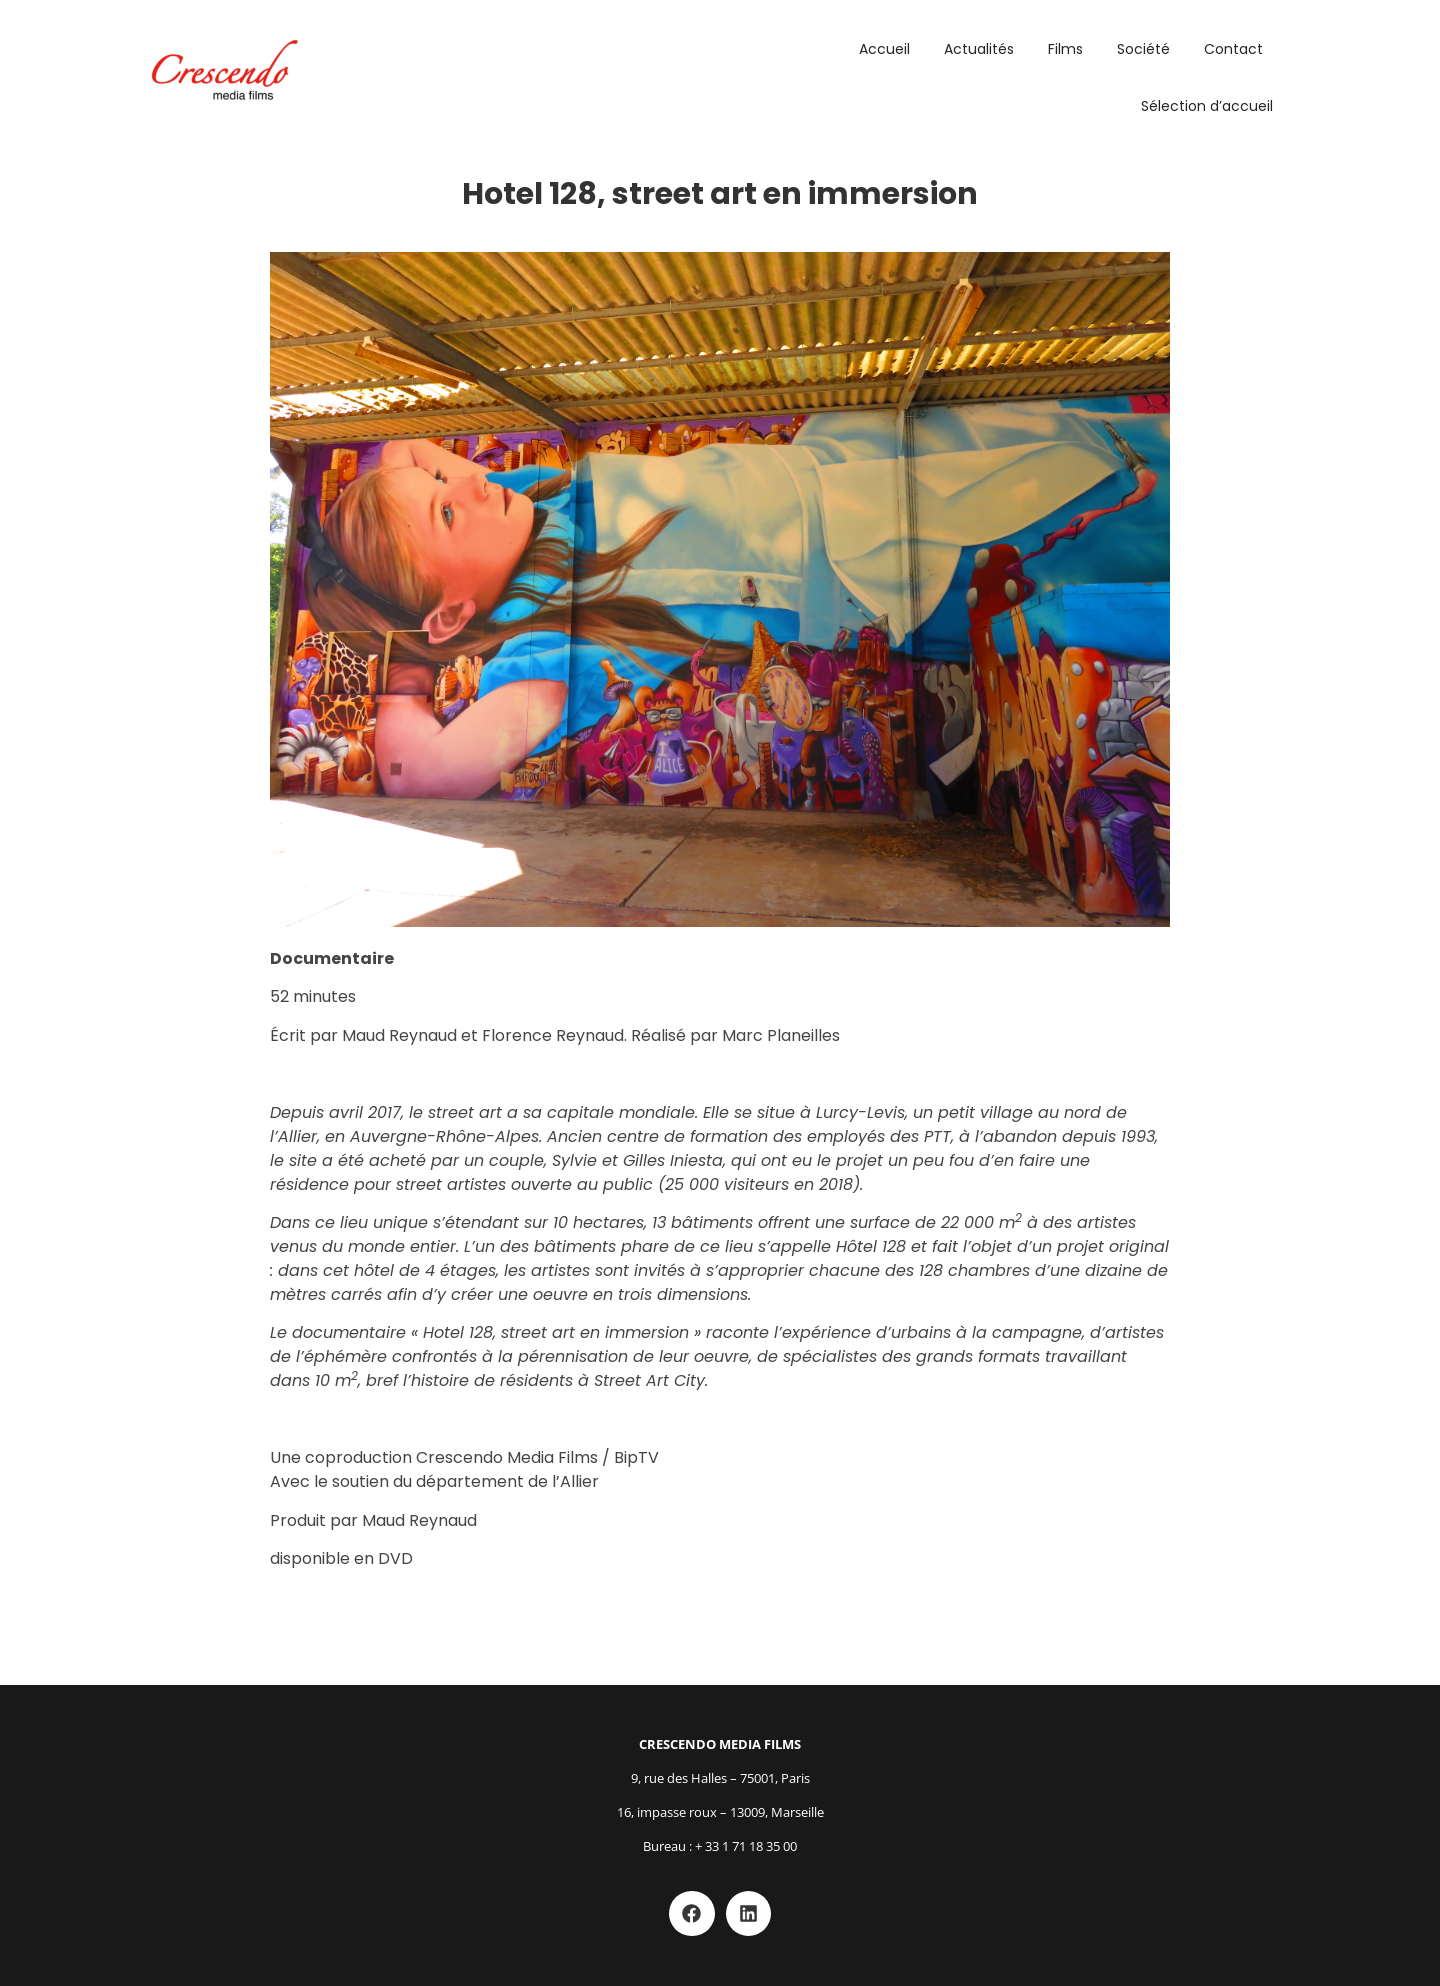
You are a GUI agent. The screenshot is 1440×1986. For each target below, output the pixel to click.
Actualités (979, 49)
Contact (1233, 49)
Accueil (884, 49)
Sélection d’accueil (1207, 106)
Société (1143, 49)
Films (1065, 49)
